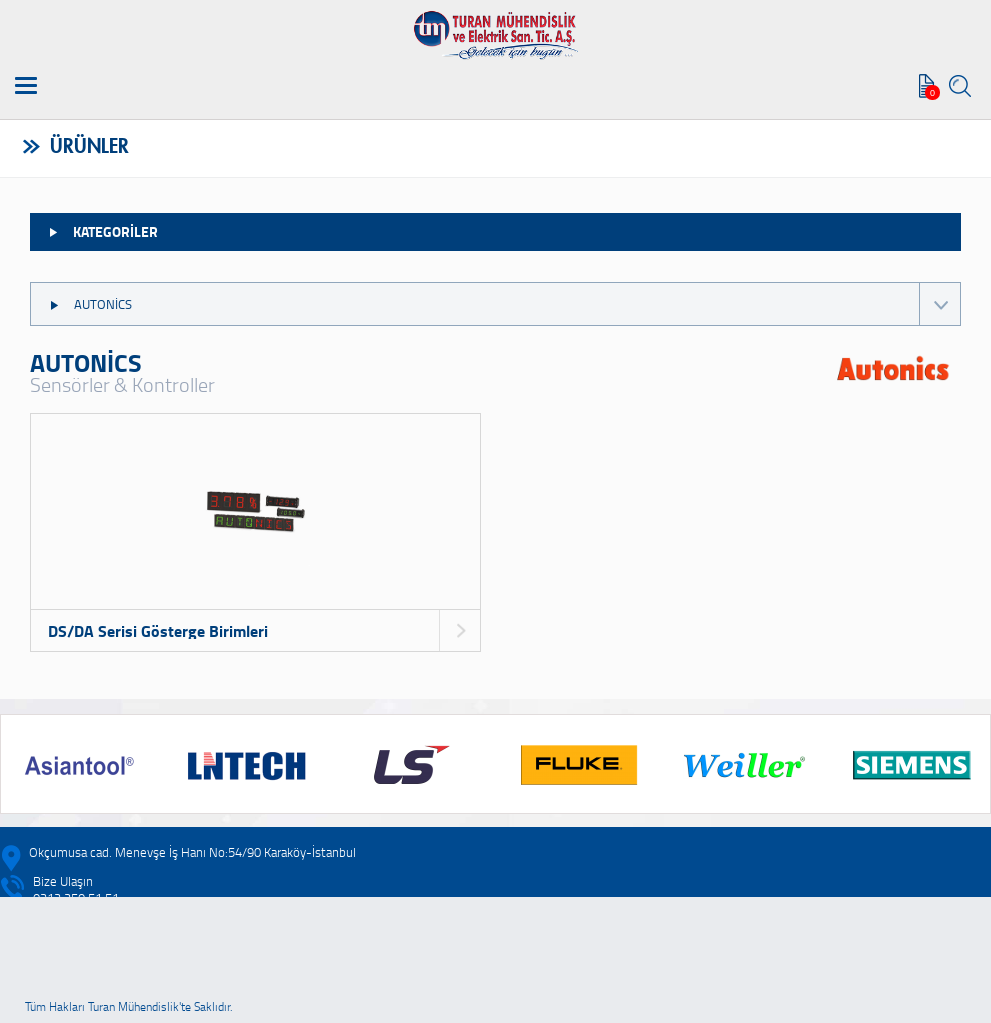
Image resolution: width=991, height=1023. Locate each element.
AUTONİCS (504, 304)
